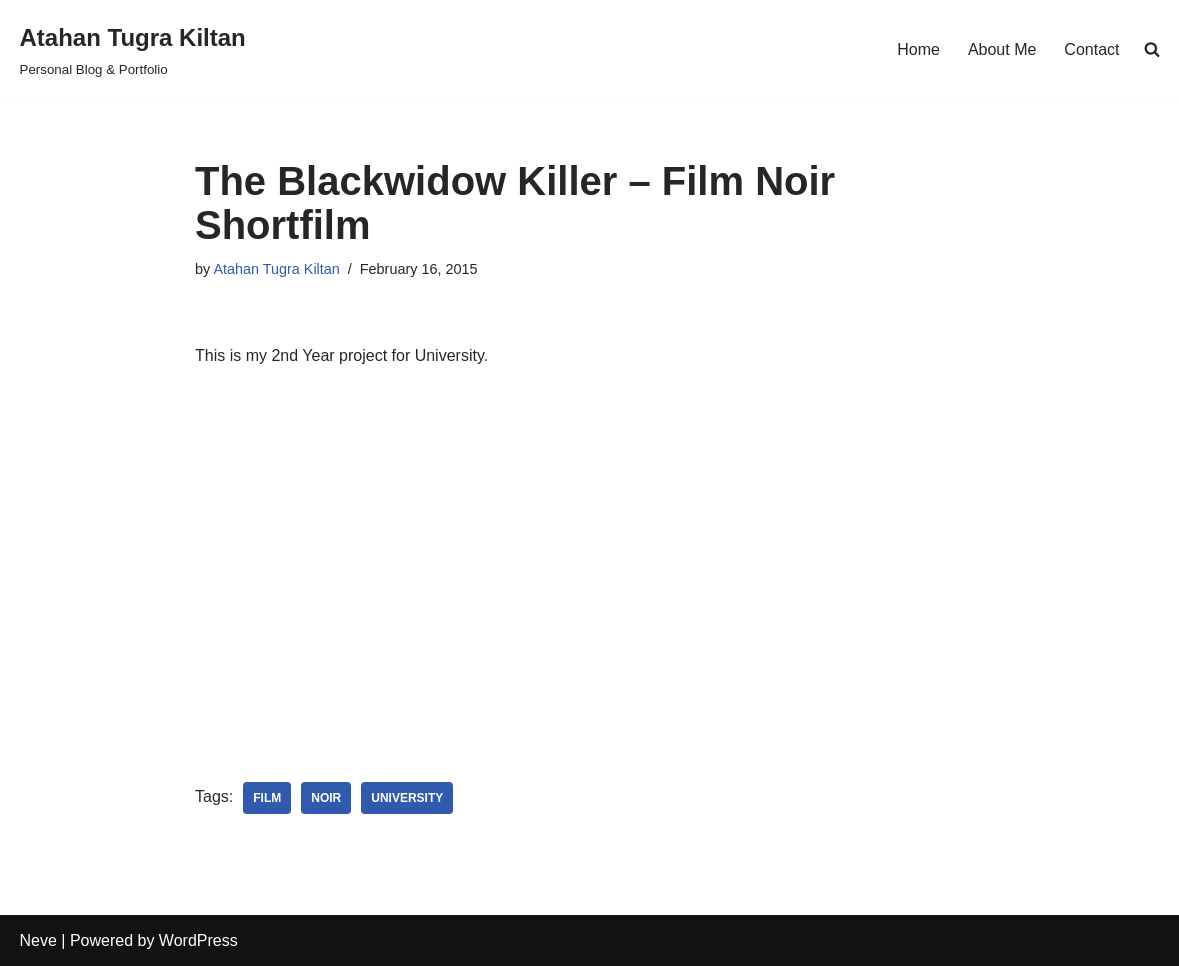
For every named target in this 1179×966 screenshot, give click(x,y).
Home (918, 49)
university (407, 798)
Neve (38, 940)
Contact (1091, 49)
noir (326, 798)
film (267, 798)
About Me (1002, 49)
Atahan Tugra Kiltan (276, 269)
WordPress (198, 940)
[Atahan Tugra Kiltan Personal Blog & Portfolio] (133, 49)
